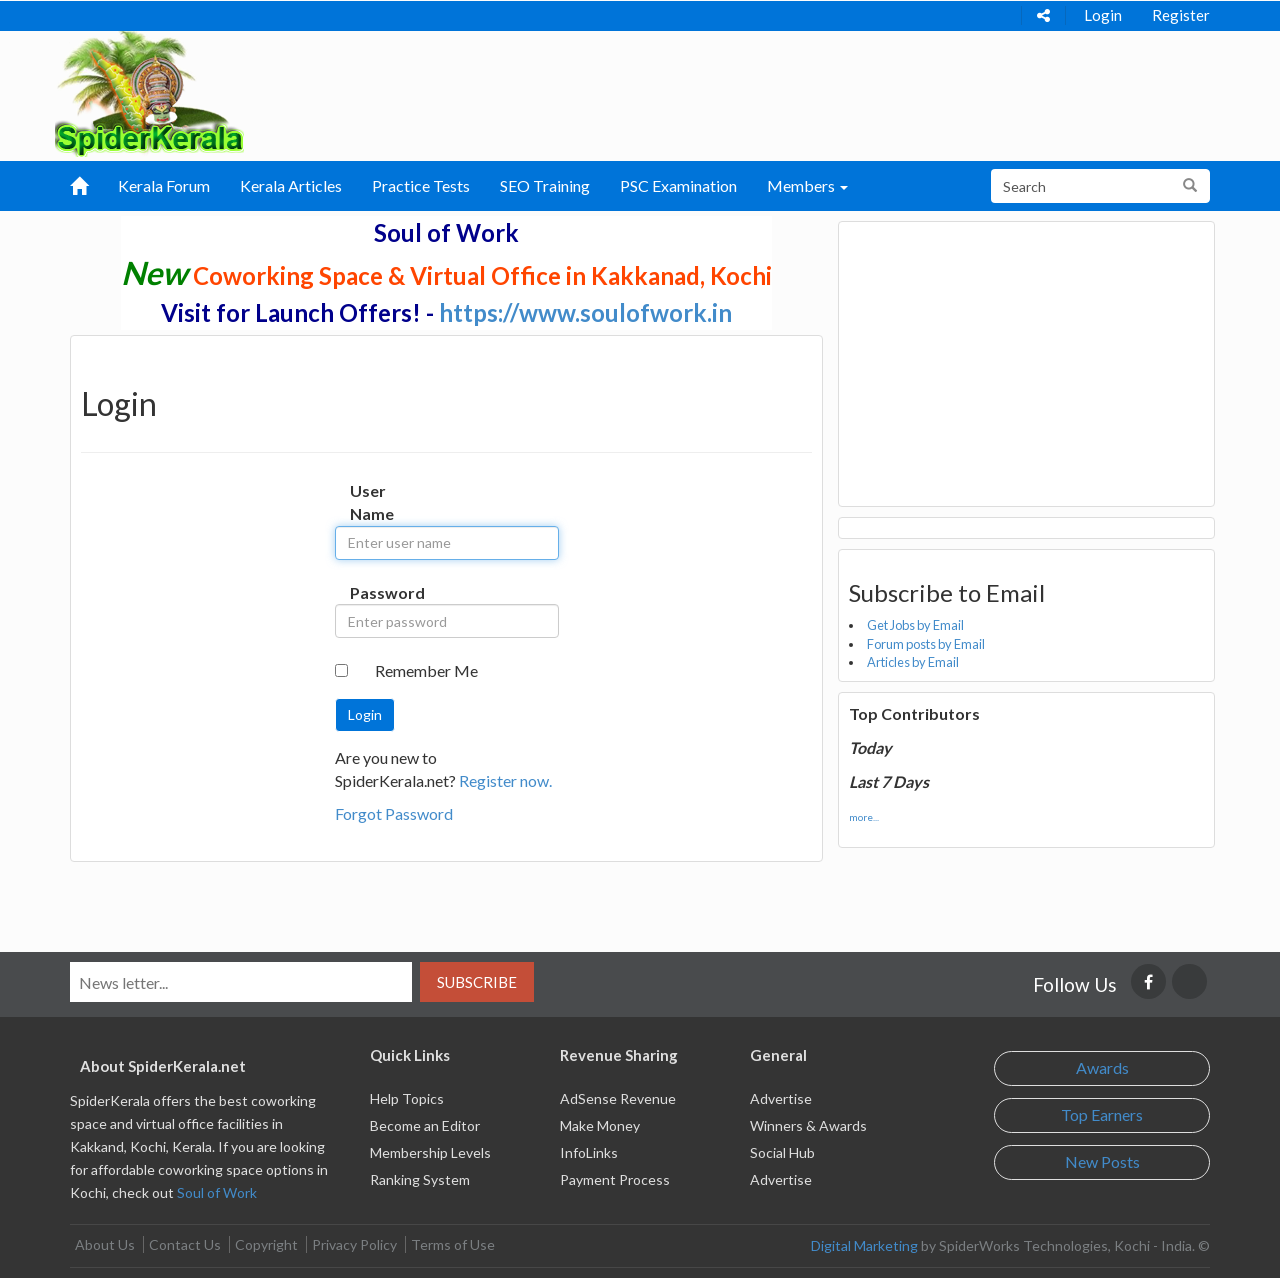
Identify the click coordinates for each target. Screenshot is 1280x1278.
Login (1103, 15)
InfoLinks (589, 1152)
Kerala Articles (291, 185)
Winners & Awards (808, 1125)
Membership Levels (430, 1152)
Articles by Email (913, 662)
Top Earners (1102, 1114)
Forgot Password (394, 813)
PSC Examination (678, 185)
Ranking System (420, 1179)
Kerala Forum (164, 185)
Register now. (505, 780)
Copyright (266, 1244)
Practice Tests (421, 185)
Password (370, 592)
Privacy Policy (354, 1244)
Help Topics (407, 1098)
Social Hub (782, 1152)
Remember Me (426, 670)
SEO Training (545, 185)
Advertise (781, 1098)
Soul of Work (217, 1192)
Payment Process (615, 1179)
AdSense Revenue (618, 1098)
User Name (370, 502)
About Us (105, 1244)
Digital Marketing (864, 1245)
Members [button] (807, 185)
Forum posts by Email (926, 644)
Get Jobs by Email (915, 625)
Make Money (600, 1125)
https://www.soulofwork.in (585, 312)
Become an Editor (425, 1125)
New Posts (1102, 1161)
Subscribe (477, 982)
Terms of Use (453, 1244)
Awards (1102, 1067)
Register (1181, 15)
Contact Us (185, 1244)
